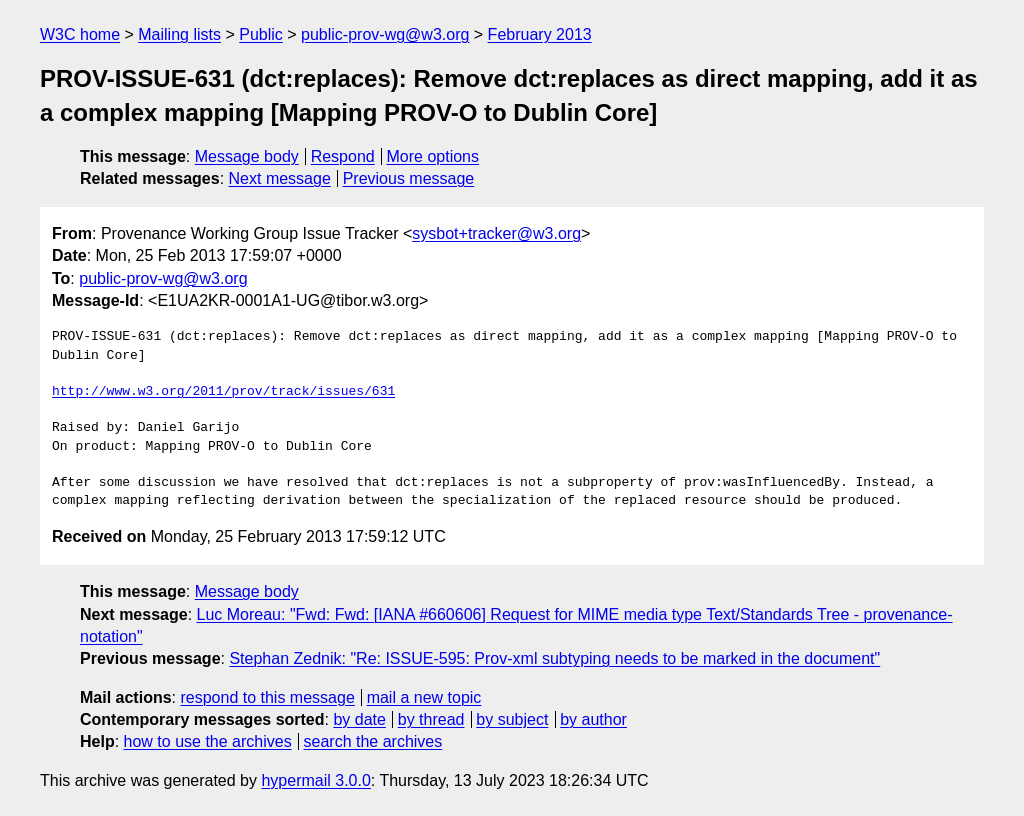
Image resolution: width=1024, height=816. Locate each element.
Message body (247, 156)
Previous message (409, 178)
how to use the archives (208, 741)
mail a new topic (424, 697)
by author (593, 719)
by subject (512, 719)
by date (359, 719)
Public (261, 34)
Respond (343, 156)
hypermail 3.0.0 (315, 780)
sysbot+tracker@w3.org (496, 233)
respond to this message (267, 697)
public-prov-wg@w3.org (385, 34)
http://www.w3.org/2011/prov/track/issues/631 (223, 392)
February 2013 (540, 34)
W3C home (80, 34)
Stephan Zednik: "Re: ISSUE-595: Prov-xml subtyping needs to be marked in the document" (554, 658)
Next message (280, 178)
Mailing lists (179, 34)
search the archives (373, 741)
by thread (431, 719)
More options (433, 156)
